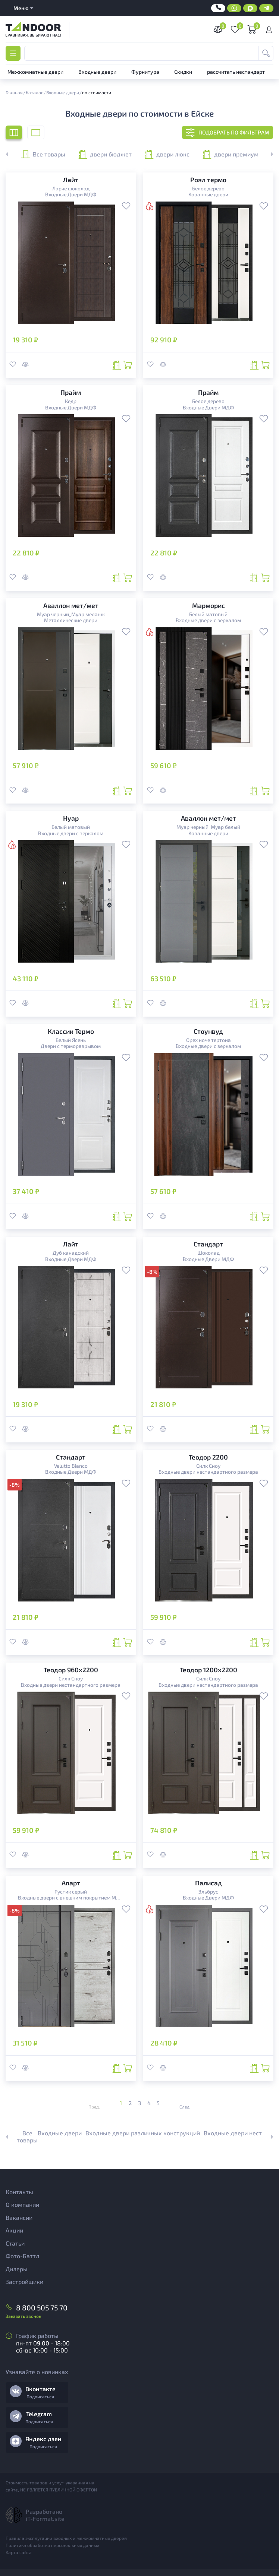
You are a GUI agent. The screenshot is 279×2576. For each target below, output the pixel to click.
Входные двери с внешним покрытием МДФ (70, 1898)
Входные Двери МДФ (70, 194)
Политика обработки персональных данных (52, 2545)
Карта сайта (19, 2552)
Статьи (15, 2243)
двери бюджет (105, 154)
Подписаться (40, 2396)
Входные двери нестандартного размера (208, 1472)
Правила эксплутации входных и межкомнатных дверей (66, 2538)
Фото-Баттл (22, 2255)
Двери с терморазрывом (71, 1046)
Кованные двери (208, 194)
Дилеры (17, 2268)
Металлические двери (70, 620)
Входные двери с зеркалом (208, 620)
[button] (267, 154)
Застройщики (24, 2281)
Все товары (43, 154)
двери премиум (230, 154)
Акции (14, 2230)
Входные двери (60, 2132)
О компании (22, 2204)
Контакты (19, 2191)
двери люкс (167, 154)
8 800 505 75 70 (42, 2307)
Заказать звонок (23, 2316)
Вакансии (19, 2217)
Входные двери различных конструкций (142, 2132)
